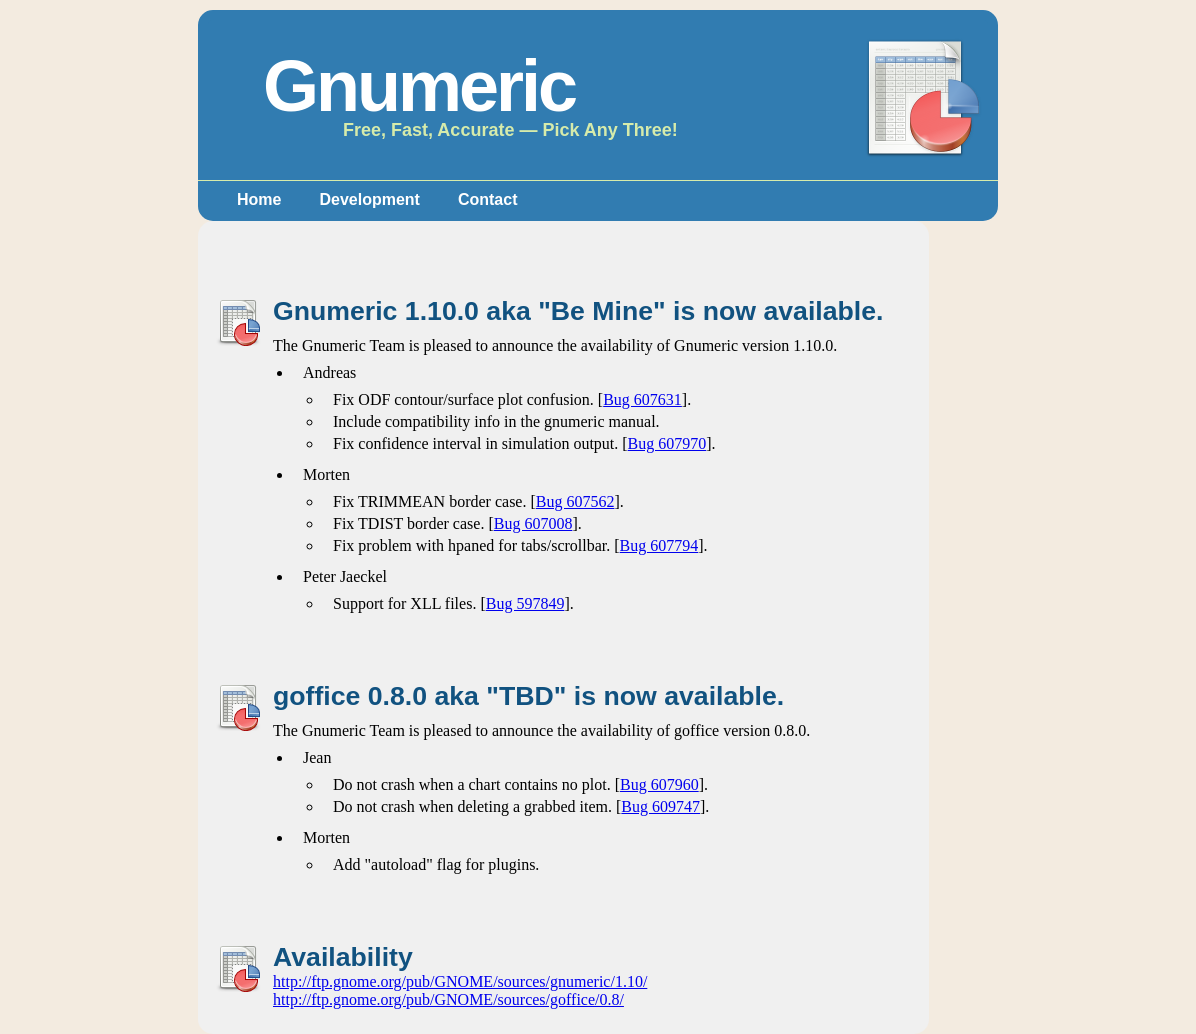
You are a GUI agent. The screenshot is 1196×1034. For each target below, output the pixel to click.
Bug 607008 (533, 523)
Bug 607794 (659, 545)
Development (369, 199)
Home (259, 199)
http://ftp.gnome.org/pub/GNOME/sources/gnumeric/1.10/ (460, 981)
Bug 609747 (660, 806)
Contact (488, 199)
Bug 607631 (642, 399)
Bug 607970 (667, 443)
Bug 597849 (525, 603)
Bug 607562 (575, 501)
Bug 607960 (659, 784)
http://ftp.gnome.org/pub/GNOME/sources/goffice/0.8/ (448, 999)
